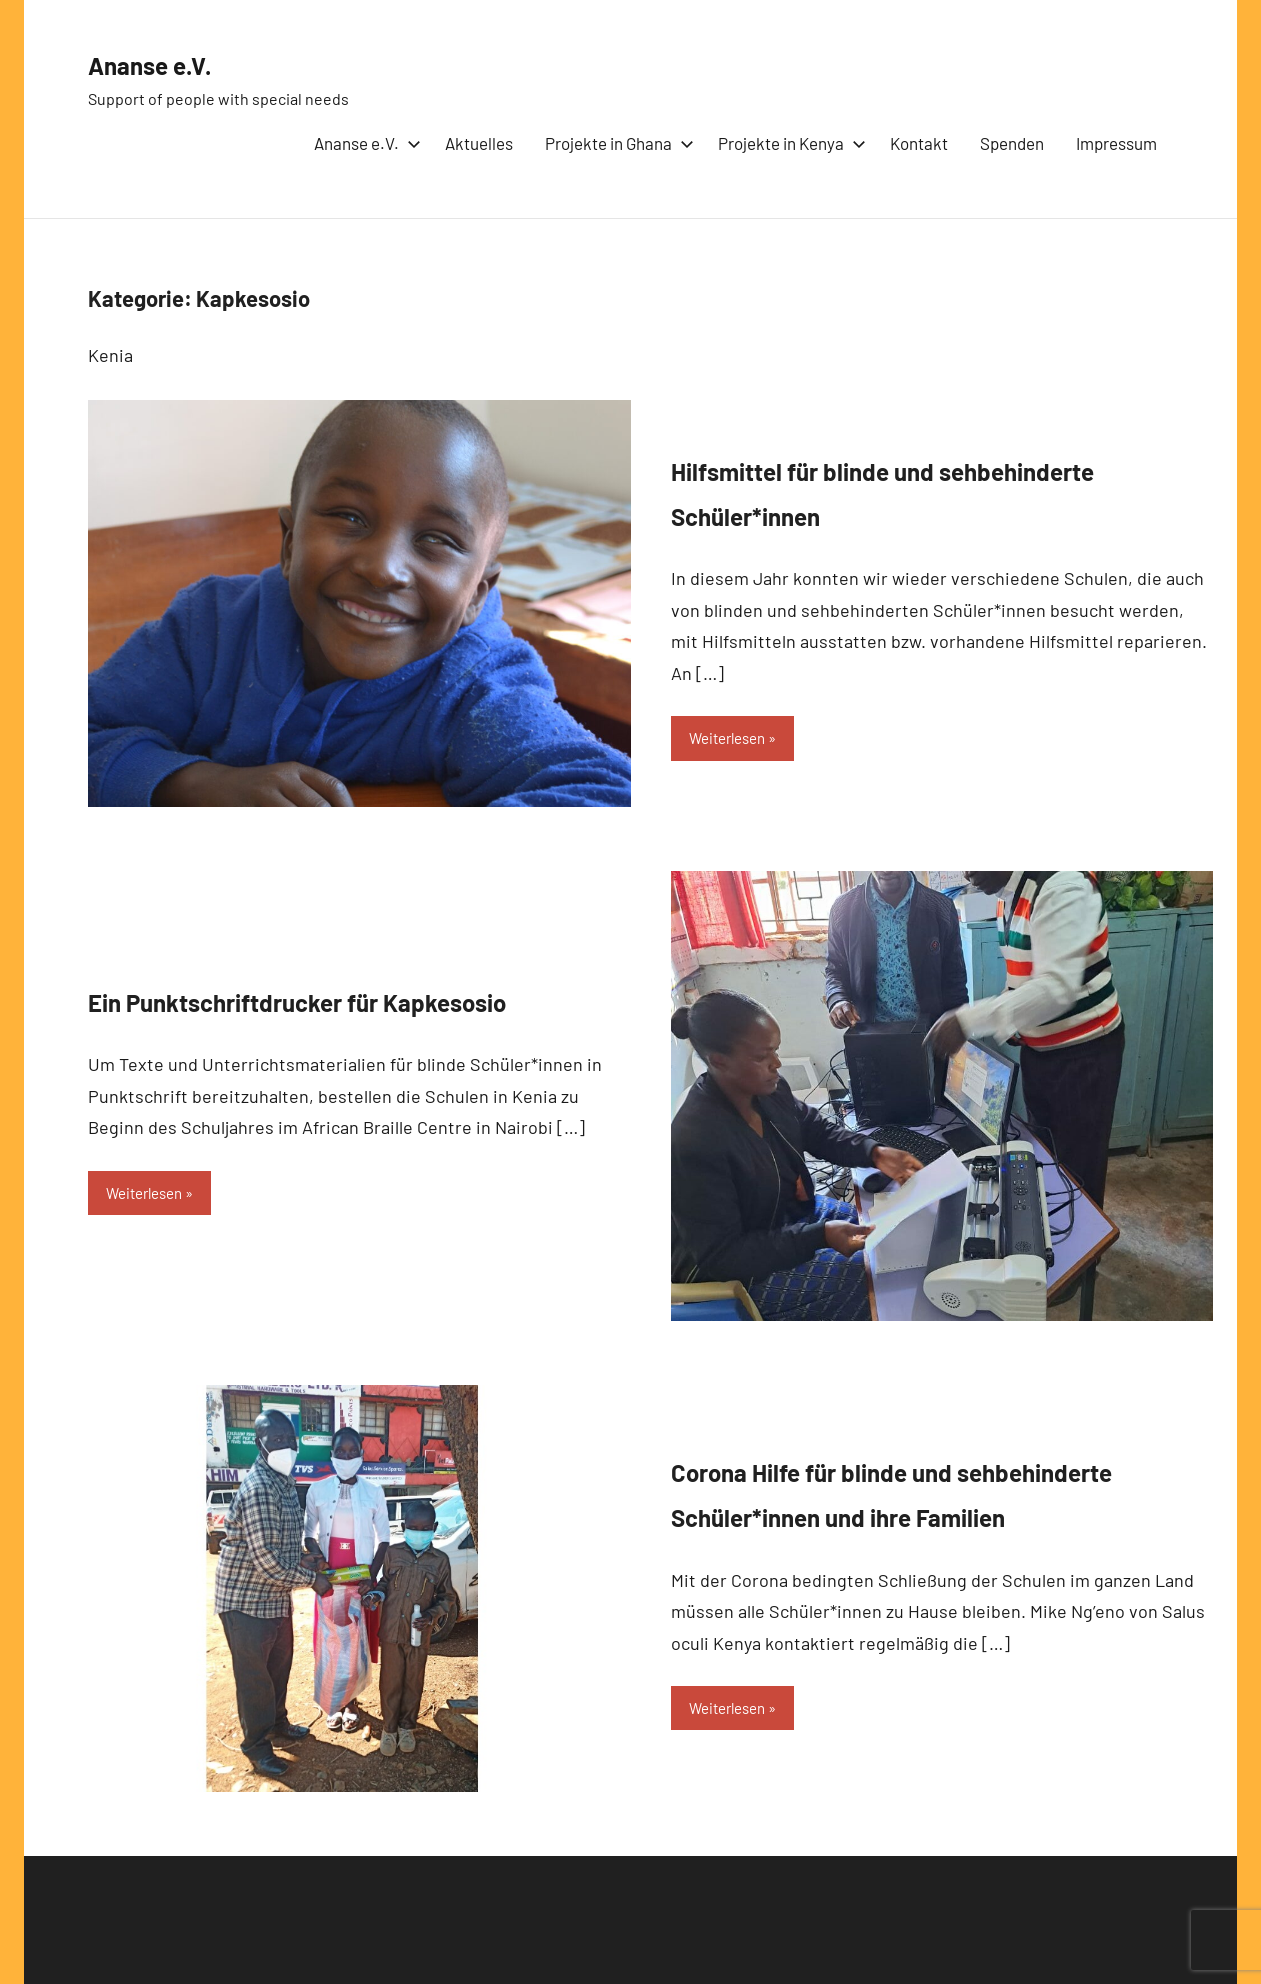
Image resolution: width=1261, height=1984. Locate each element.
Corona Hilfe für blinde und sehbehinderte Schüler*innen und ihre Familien (937, 1490)
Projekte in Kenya (788, 143)
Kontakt (919, 143)
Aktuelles (479, 143)
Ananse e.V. (170, 62)
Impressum (1116, 143)
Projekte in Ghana (615, 143)
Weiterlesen (733, 738)
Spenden (1012, 143)
